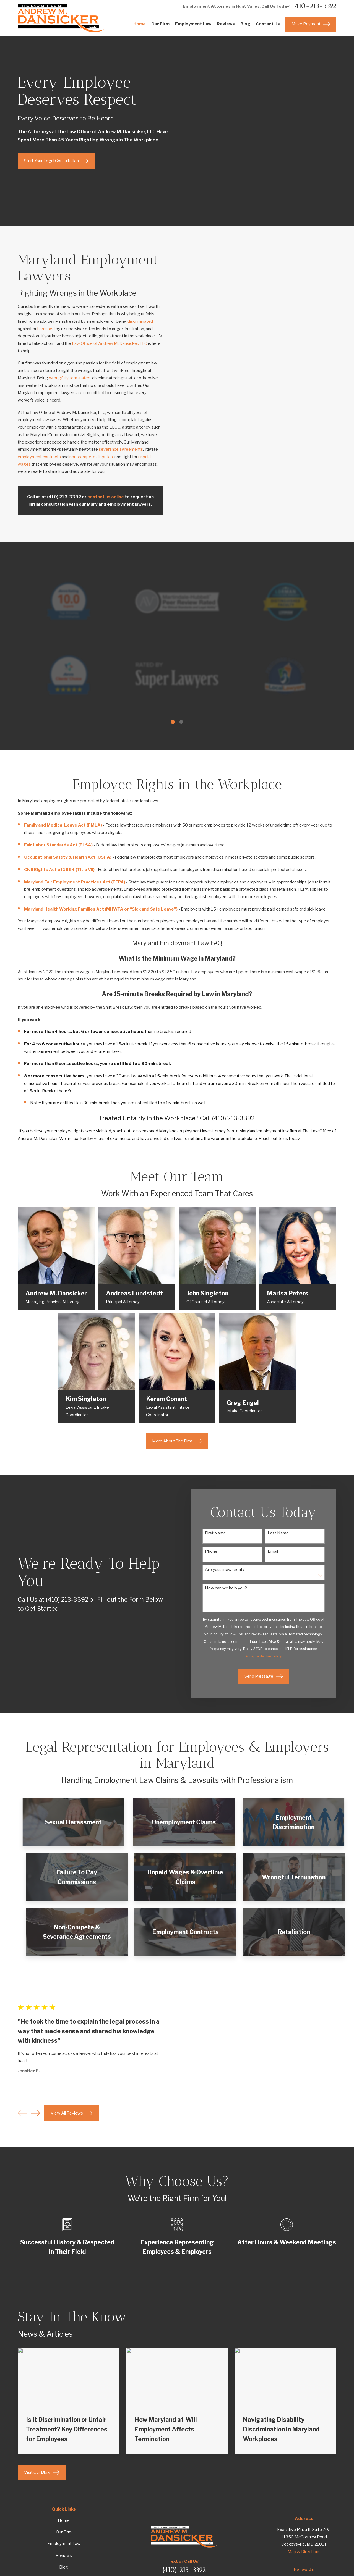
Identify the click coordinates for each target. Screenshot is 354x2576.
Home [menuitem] (139, 24)
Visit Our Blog (42, 2472)
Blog (63, 2567)
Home (64, 2520)
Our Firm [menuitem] (160, 24)
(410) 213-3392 (184, 2570)
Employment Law (63, 2543)
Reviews (64, 2555)
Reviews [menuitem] (226, 24)
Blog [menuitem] (245, 24)
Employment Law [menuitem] (193, 24)
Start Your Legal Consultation (56, 161)
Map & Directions (304, 2551)
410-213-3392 (315, 6)
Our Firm (64, 2532)
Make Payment (310, 24)
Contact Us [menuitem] (268, 24)
